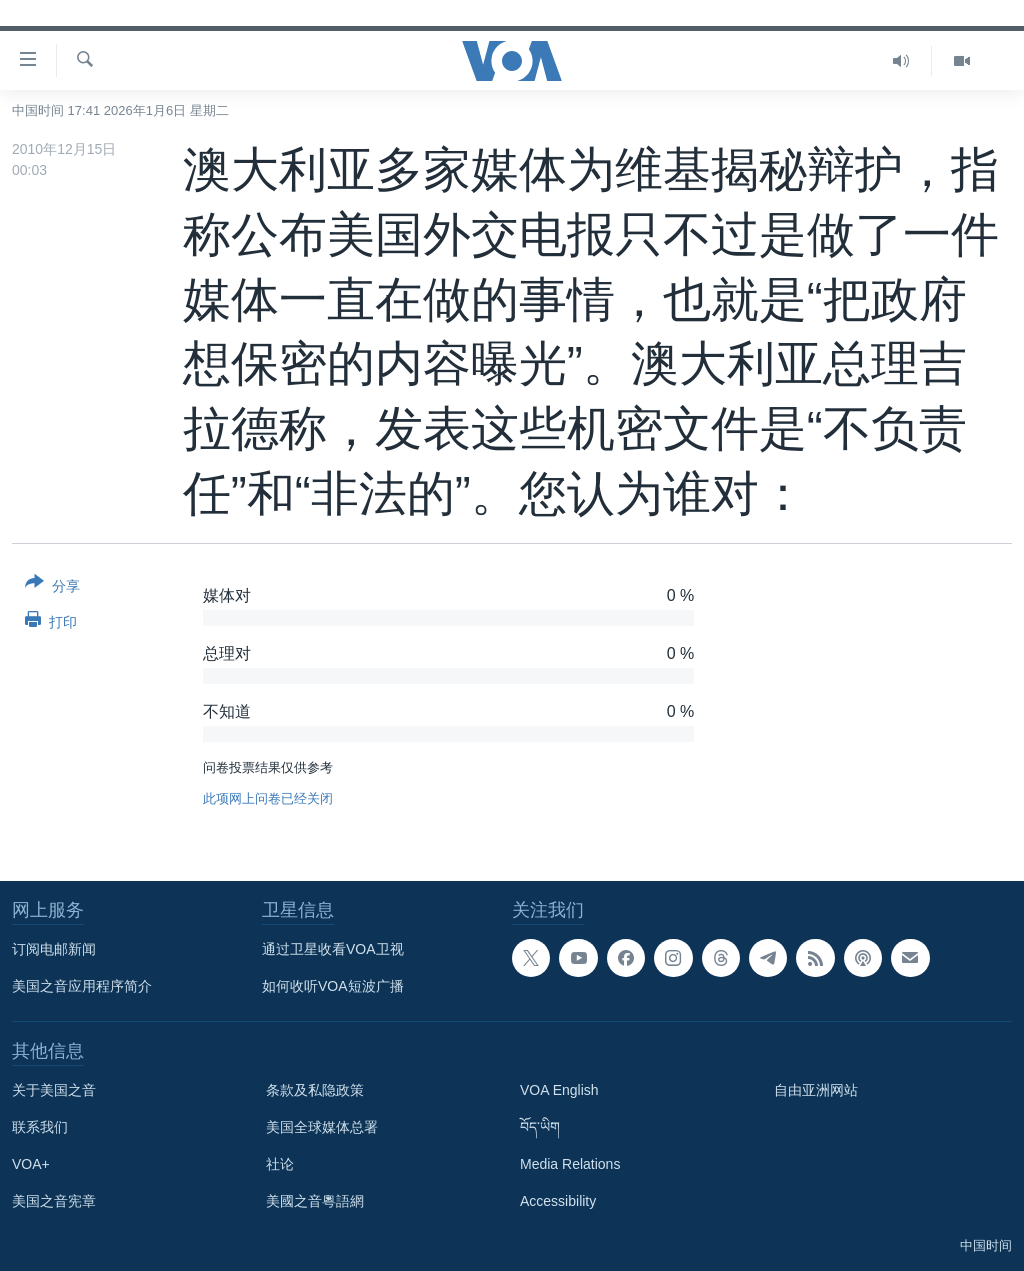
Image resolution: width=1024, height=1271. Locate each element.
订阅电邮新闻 (54, 949)
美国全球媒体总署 (322, 1127)
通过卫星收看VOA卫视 (333, 949)
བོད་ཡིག (540, 1127)
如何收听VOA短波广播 (333, 986)
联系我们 (40, 1127)
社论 (280, 1164)
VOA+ (31, 1164)
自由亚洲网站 (816, 1090)
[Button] (52, 588)
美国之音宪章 (54, 1201)
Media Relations (570, 1164)
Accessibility (558, 1201)
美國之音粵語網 (315, 1201)
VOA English (559, 1090)
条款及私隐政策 (315, 1090)
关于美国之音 (54, 1090)
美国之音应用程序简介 (82, 986)
